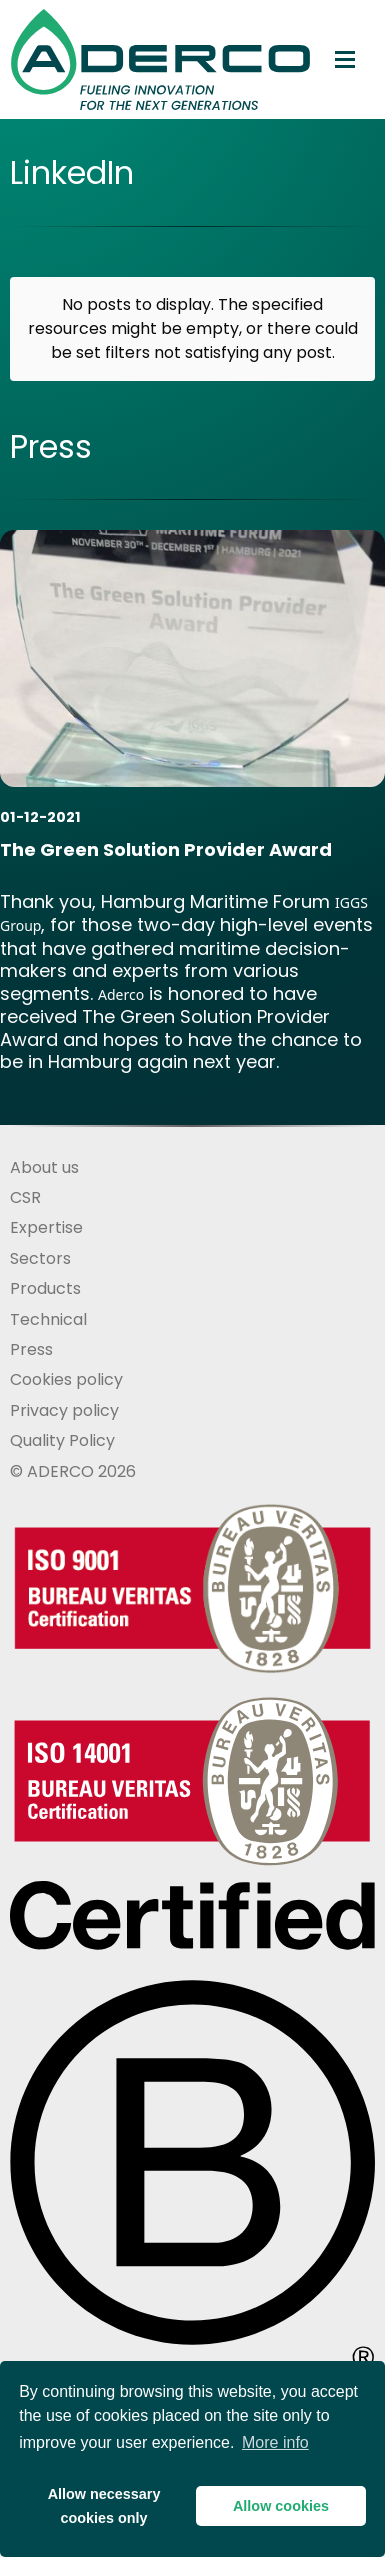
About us (44, 1167)
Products (45, 1288)
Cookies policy (66, 1379)
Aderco (121, 994)
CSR (25, 1197)
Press (31, 1349)
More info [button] (275, 2442)
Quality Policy (62, 1440)
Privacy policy (64, 1410)
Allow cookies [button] (281, 2506)
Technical (48, 1319)
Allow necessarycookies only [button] (104, 2506)
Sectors (40, 1258)
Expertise (46, 1227)
